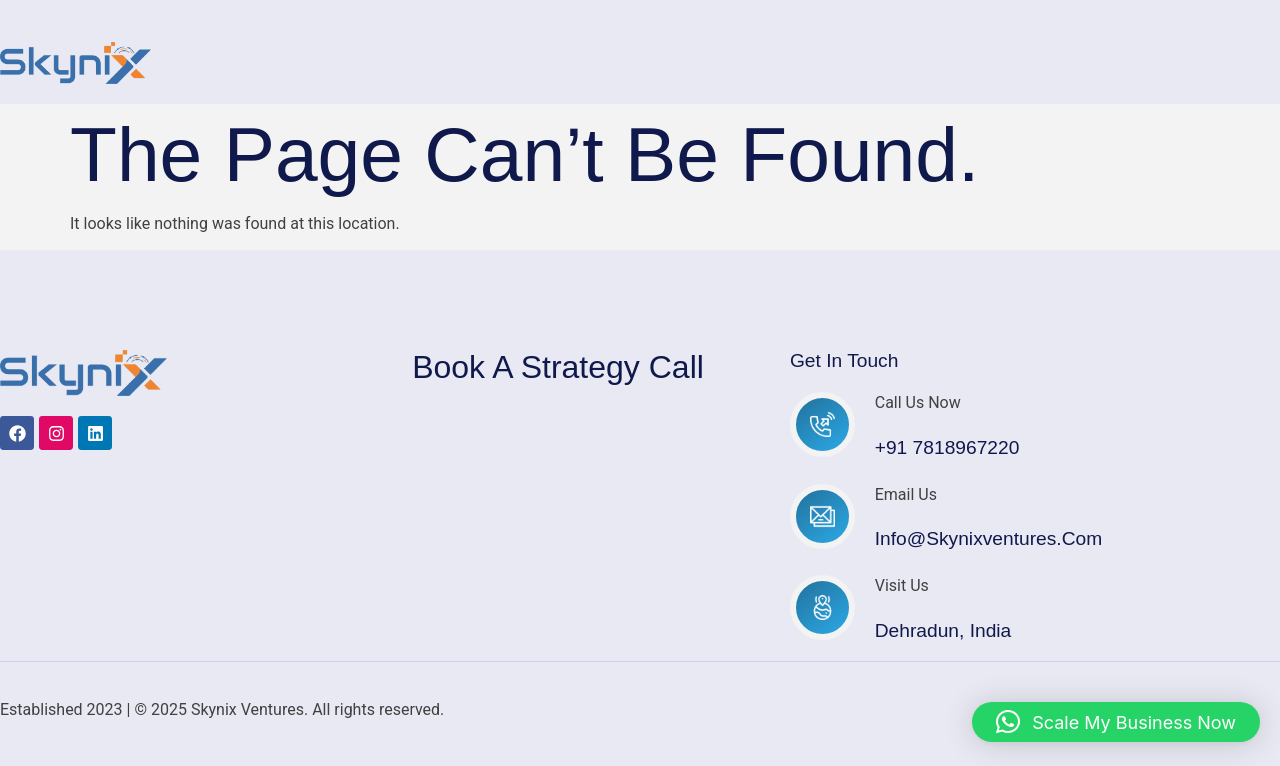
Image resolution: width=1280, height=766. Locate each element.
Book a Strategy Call (558, 367)
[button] (1116, 722)
